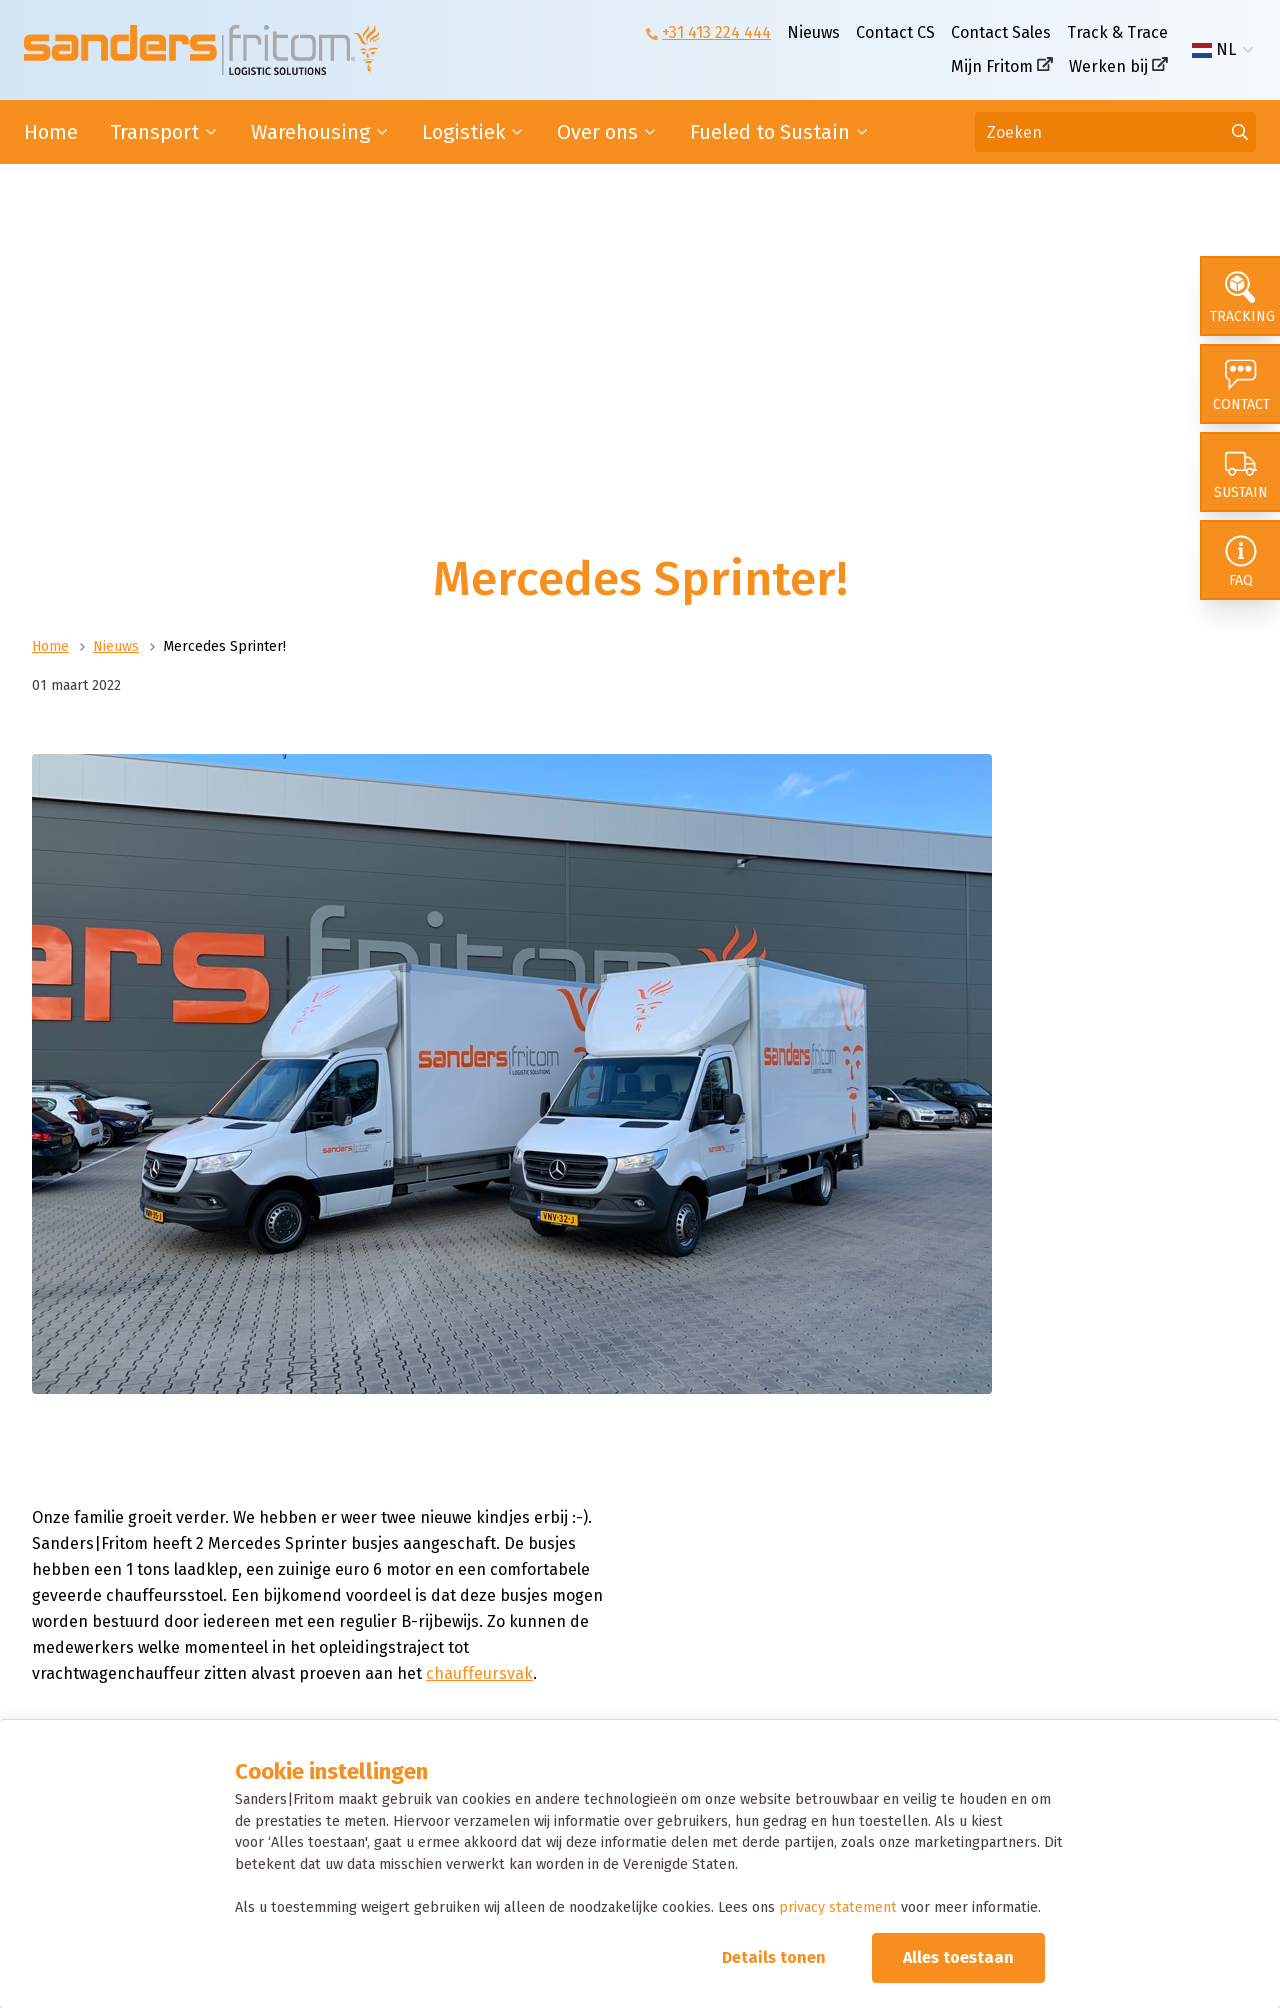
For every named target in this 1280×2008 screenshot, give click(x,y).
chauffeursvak (479, 1673)
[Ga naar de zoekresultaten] (1240, 132)
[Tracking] (1240, 296)
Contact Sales (1001, 32)
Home (51, 132)
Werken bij (1108, 66)
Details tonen (774, 1957)
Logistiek (463, 132)
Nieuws (813, 32)
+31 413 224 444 (716, 32)
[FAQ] (1240, 560)
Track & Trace (1117, 32)
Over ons (597, 132)
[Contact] (1240, 384)
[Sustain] (1240, 472)
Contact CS (895, 32)
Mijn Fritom (992, 66)
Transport (154, 132)
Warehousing (310, 132)
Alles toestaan (958, 1957)
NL (1214, 50)
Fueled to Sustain (770, 132)
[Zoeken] (1115, 132)
